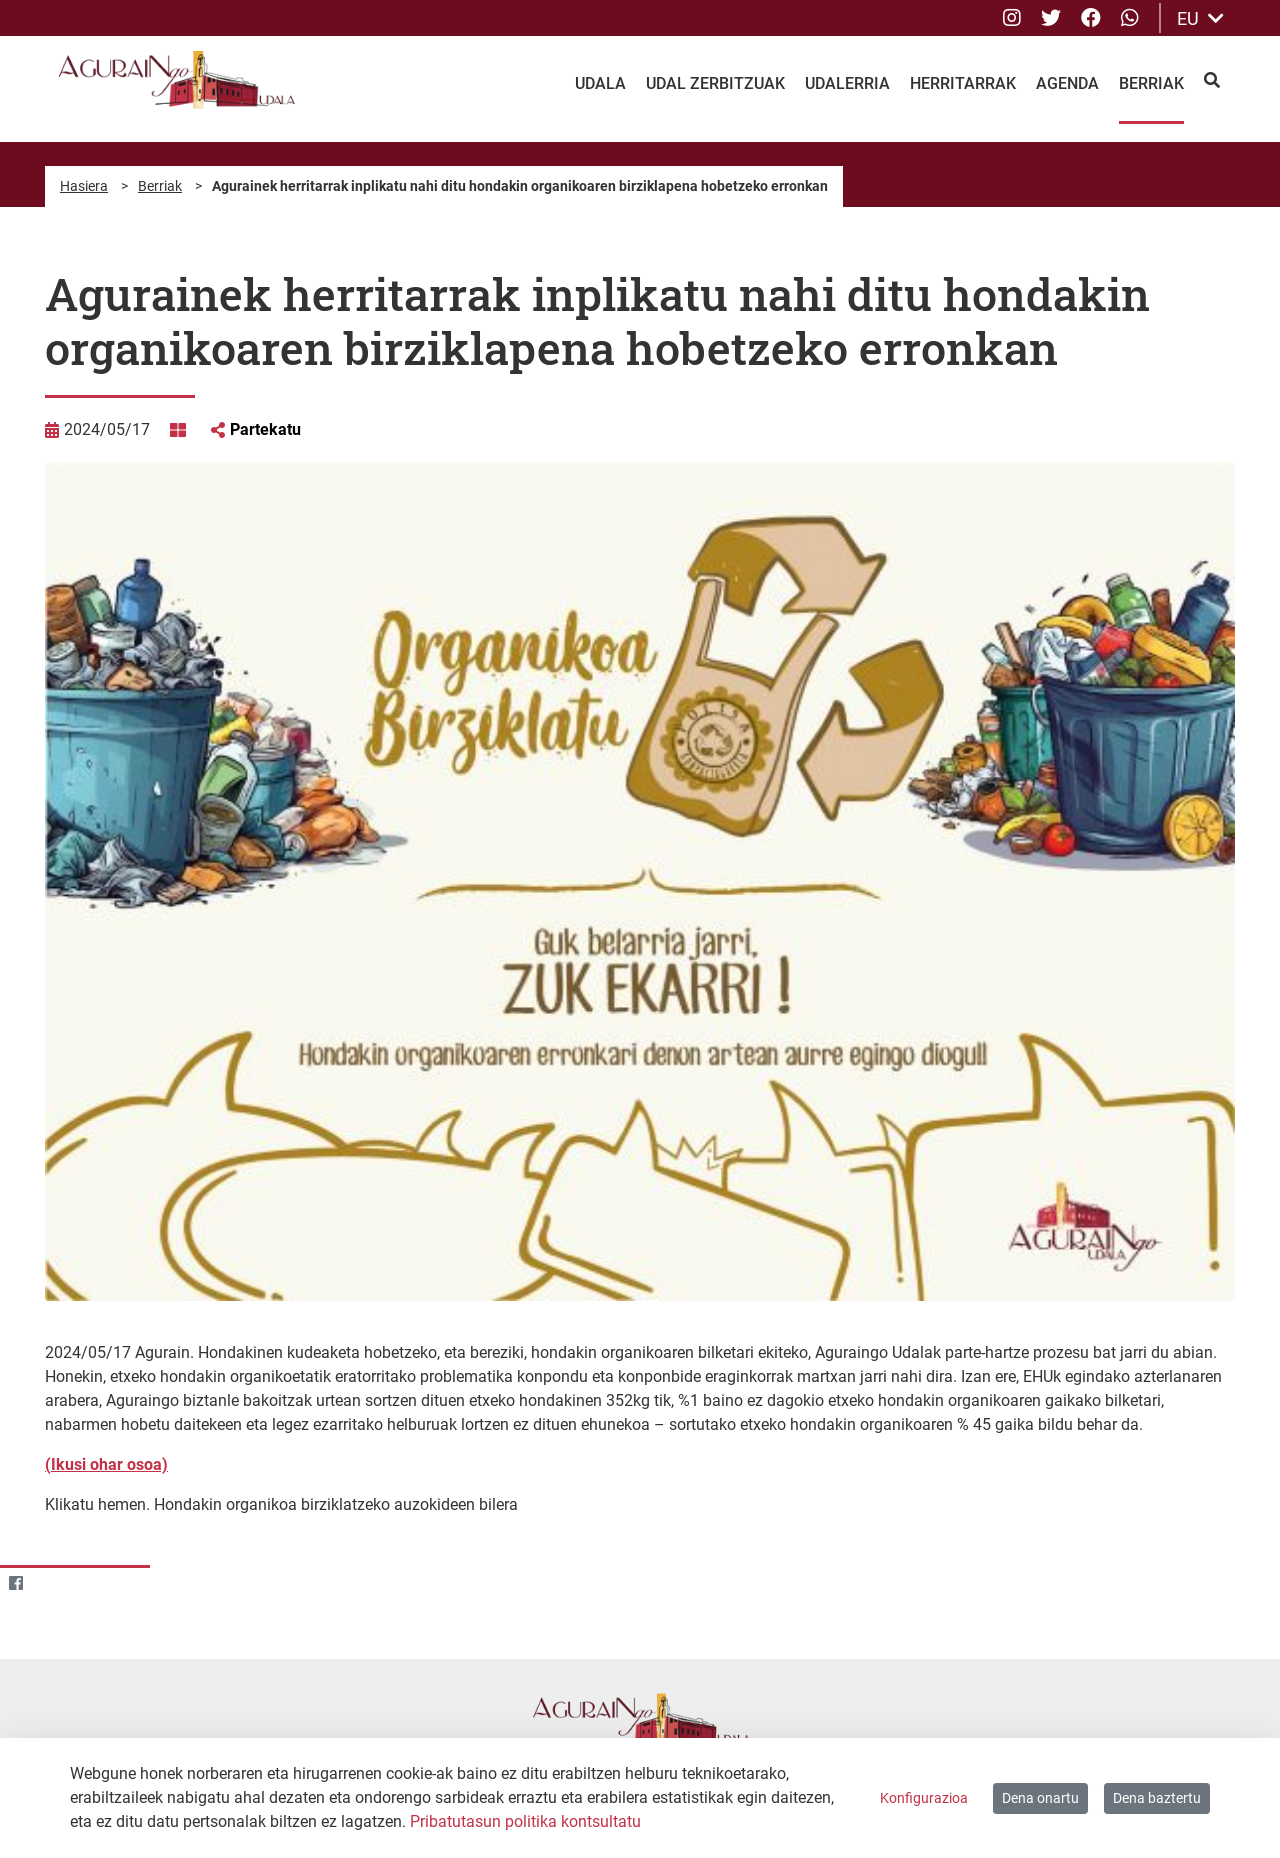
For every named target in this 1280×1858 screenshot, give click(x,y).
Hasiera (84, 186)
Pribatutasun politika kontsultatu (525, 1821)
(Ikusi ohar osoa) (106, 1464)
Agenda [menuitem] (1067, 83)
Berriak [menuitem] (1151, 83)
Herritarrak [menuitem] (963, 83)
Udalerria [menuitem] (847, 83)
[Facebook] (15, 1583)
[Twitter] (54, 1583)
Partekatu (265, 429)
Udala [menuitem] (600, 83)
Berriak (160, 186)
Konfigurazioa (924, 1798)
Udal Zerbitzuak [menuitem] (715, 83)
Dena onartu (1040, 1798)
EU (1200, 18)
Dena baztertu (1157, 1798)
